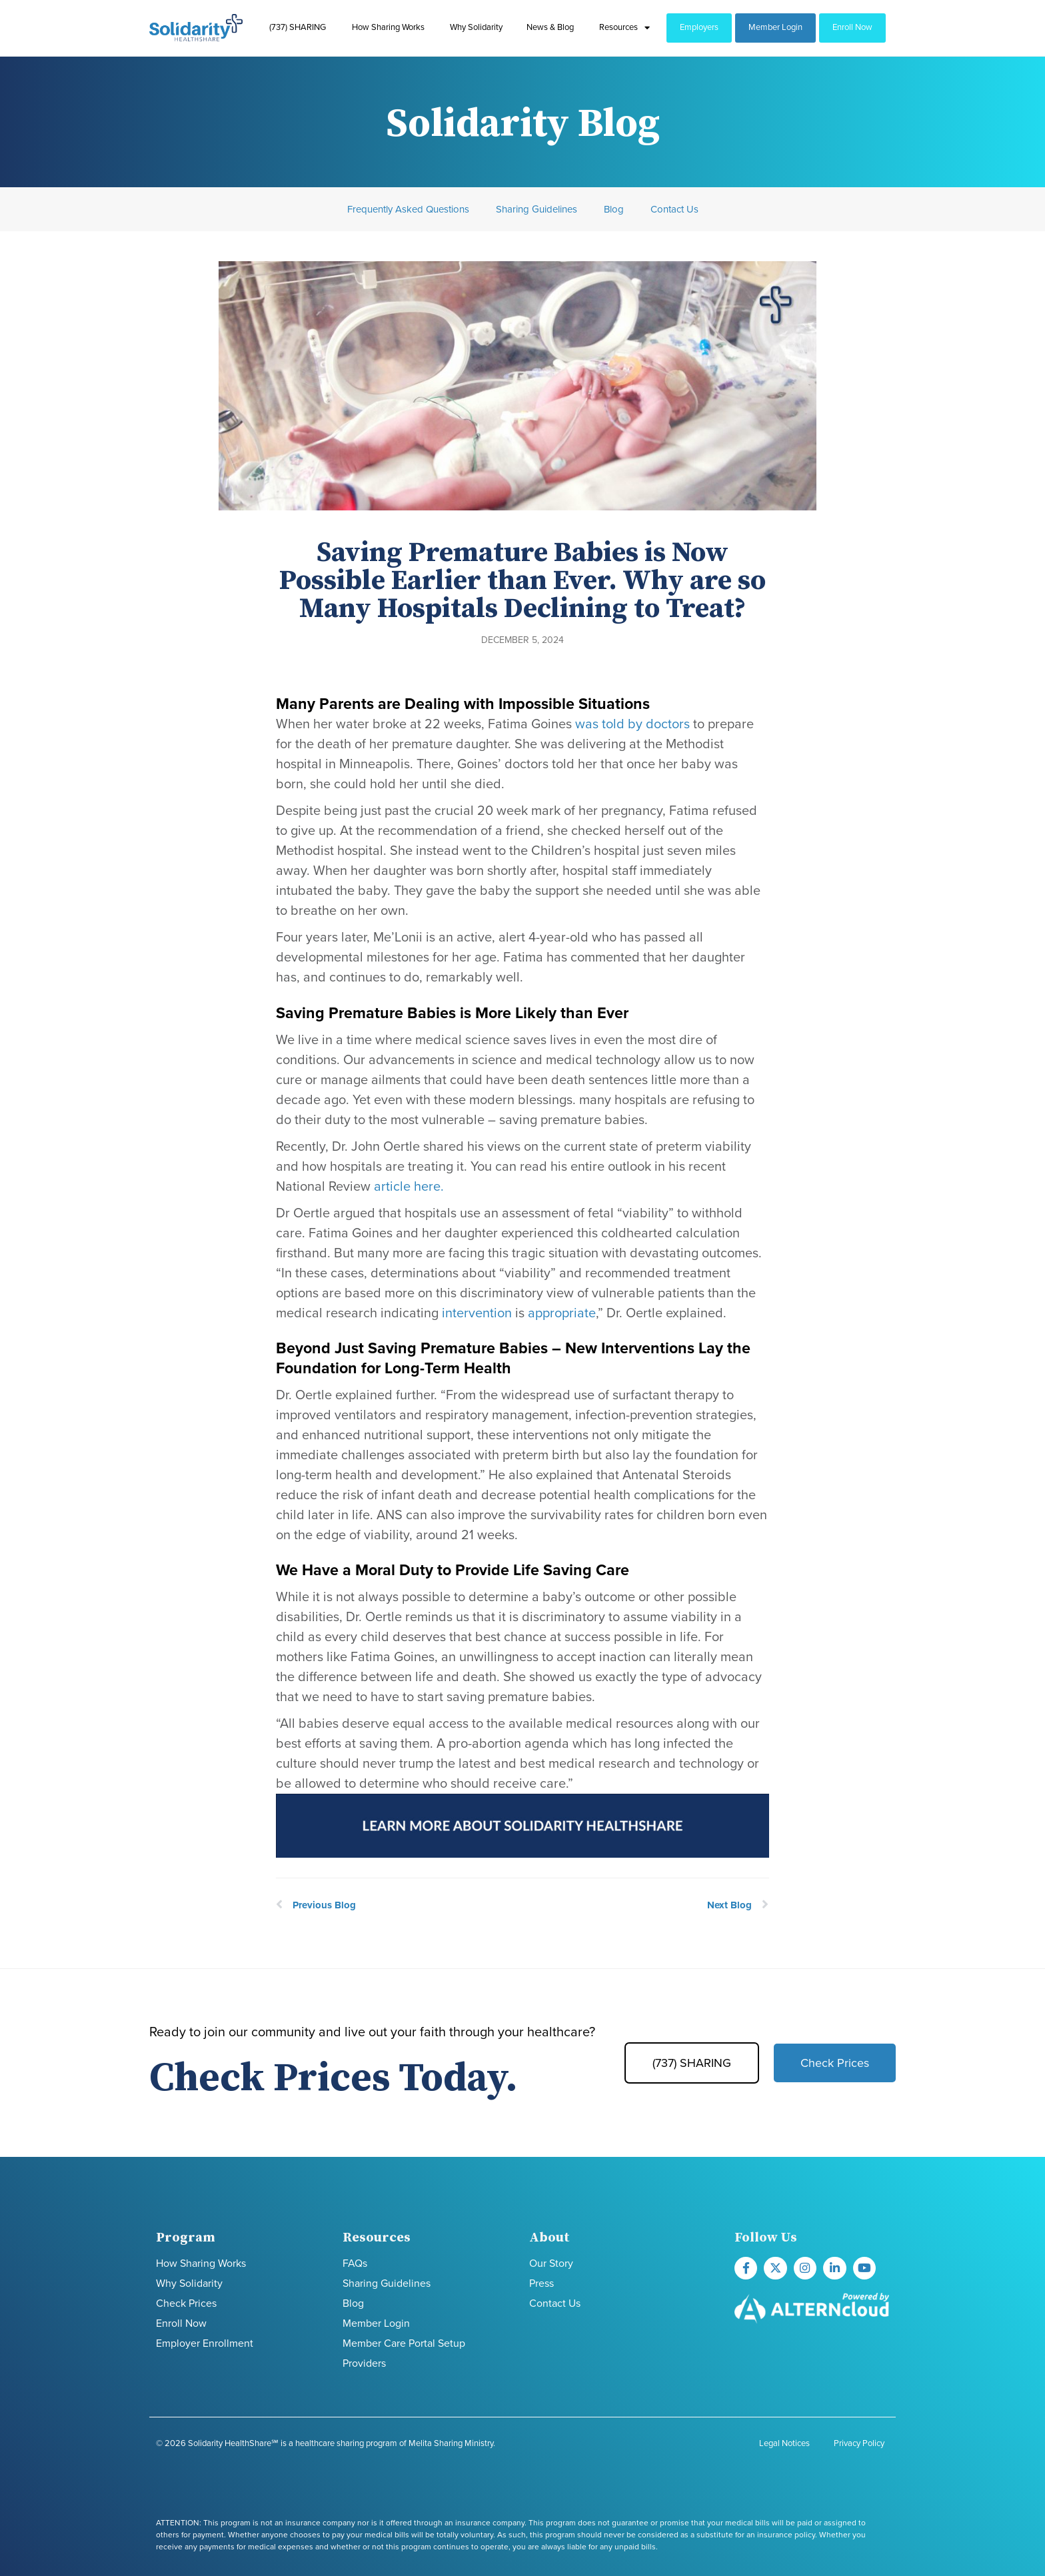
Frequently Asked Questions (408, 209)
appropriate (562, 1313)
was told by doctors (631, 724)
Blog (614, 209)
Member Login (775, 27)
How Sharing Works (388, 27)
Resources (624, 28)
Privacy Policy (859, 2443)
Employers (699, 27)
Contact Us (674, 209)
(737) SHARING (297, 27)
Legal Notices (784, 2443)
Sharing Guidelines (536, 209)
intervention (477, 1313)
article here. (409, 1187)
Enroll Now (852, 27)
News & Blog (550, 27)
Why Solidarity (476, 27)
